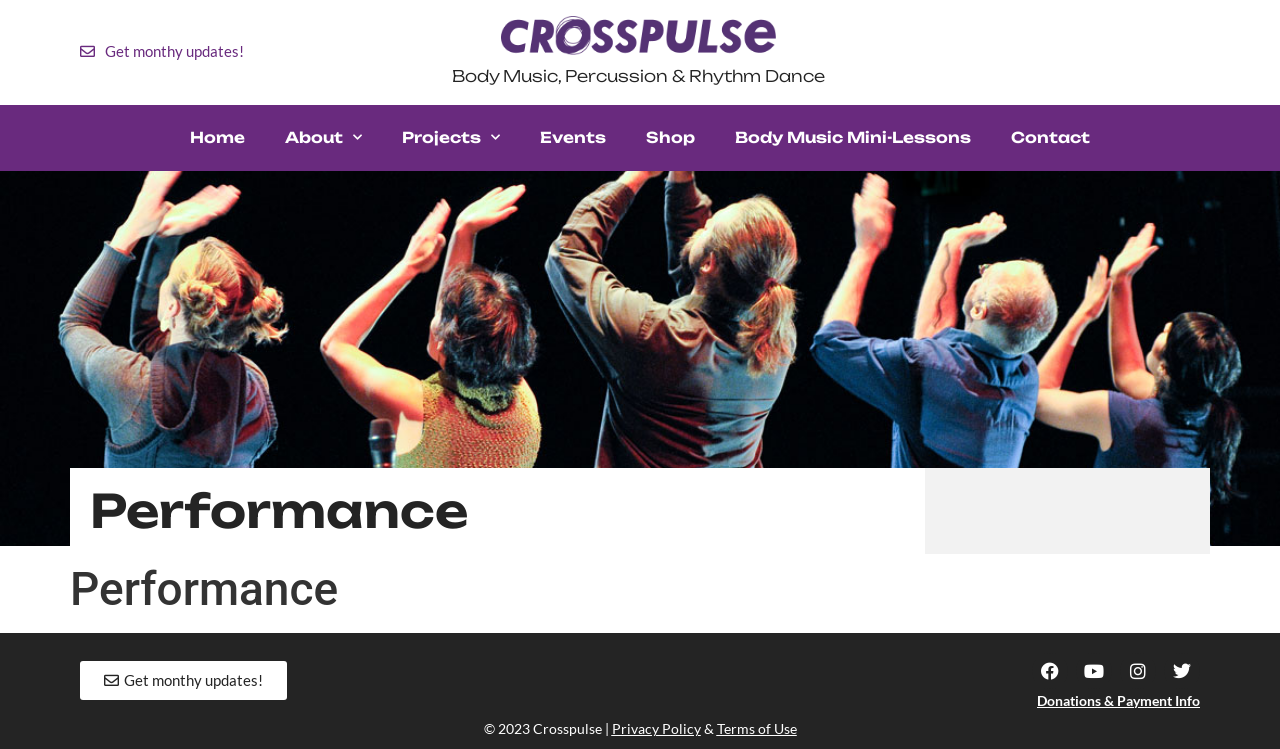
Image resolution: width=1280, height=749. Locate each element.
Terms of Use (757, 728)
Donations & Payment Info (1118, 700)
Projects (451, 137)
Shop (670, 137)
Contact (1050, 137)
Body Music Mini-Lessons (853, 137)
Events (573, 137)
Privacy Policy (656, 728)
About (323, 137)
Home (217, 137)
